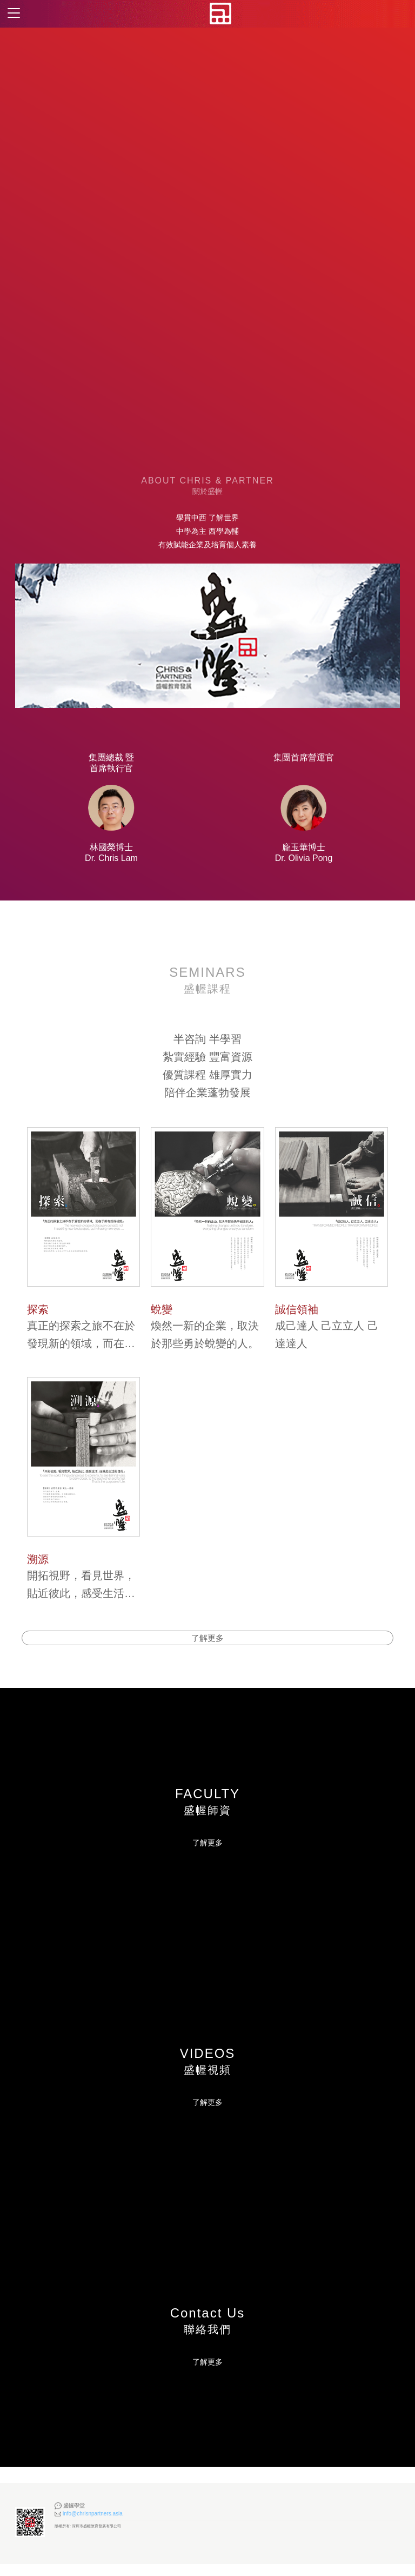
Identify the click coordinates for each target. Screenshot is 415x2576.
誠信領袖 (296, 1309)
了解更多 (207, 1854)
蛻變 (161, 1309)
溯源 (38, 1559)
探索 (38, 1309)
